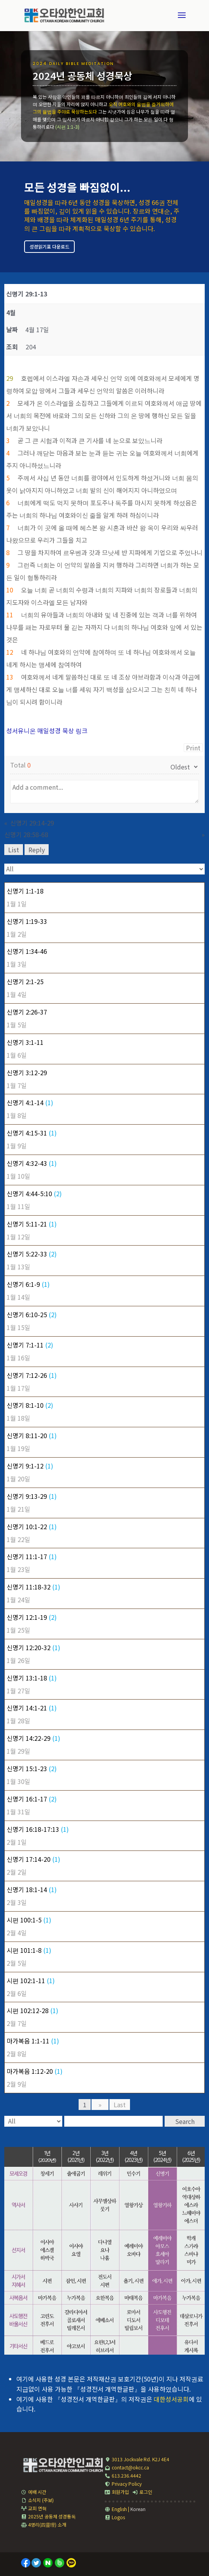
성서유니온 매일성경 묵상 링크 (47, 730)
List (13, 849)
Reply (36, 849)
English (116, 2509)
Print (193, 747)
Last (120, 2104)
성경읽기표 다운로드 (49, 246)
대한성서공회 (171, 2399)
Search (185, 2121)
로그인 (142, 2491)
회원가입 (117, 2491)
